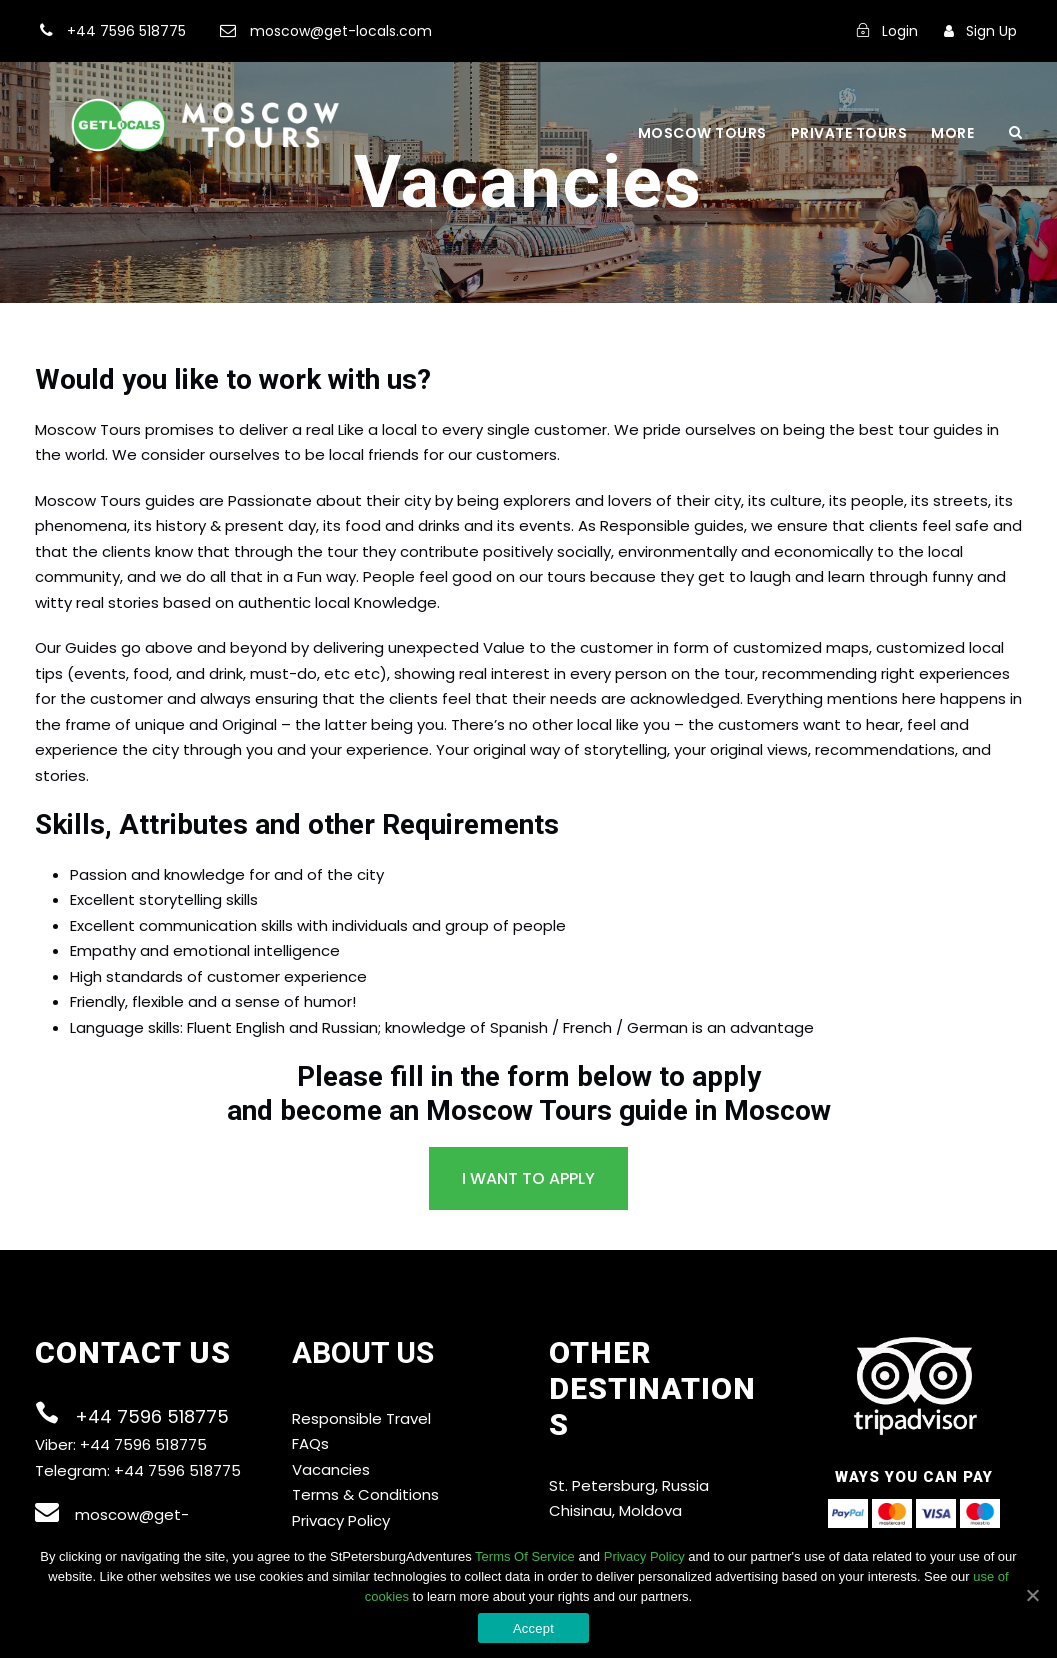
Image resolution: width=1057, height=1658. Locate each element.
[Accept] (1032, 1595)
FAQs (310, 1443)
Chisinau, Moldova (615, 1510)
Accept (533, 1628)
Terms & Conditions (365, 1494)
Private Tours (849, 133)
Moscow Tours (702, 133)
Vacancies (331, 1469)
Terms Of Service (525, 1556)
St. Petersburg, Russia (629, 1485)
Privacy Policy (341, 1520)
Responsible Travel (361, 1418)
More (952, 133)
